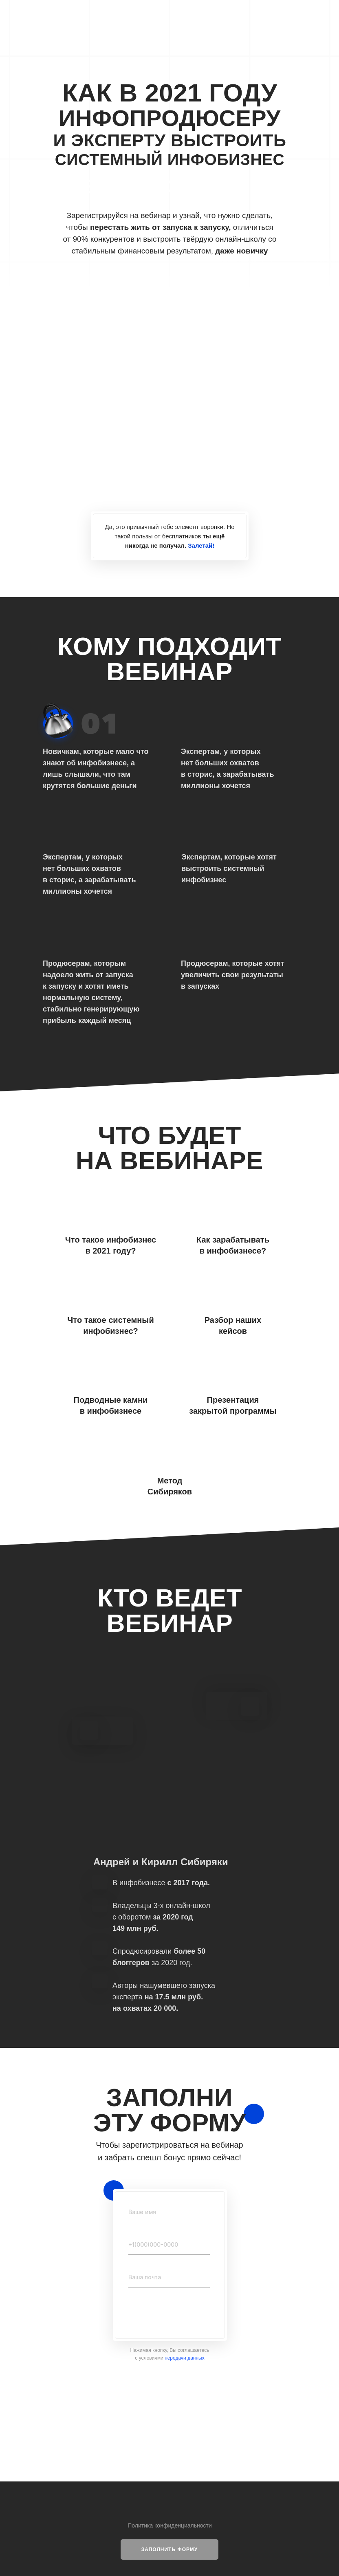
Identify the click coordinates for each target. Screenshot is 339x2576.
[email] (169, 2277)
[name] (169, 2212)
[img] (169, 285)
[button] (169, 2549)
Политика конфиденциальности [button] (170, 2525)
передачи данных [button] (185, 2358)
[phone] (169, 2244)
